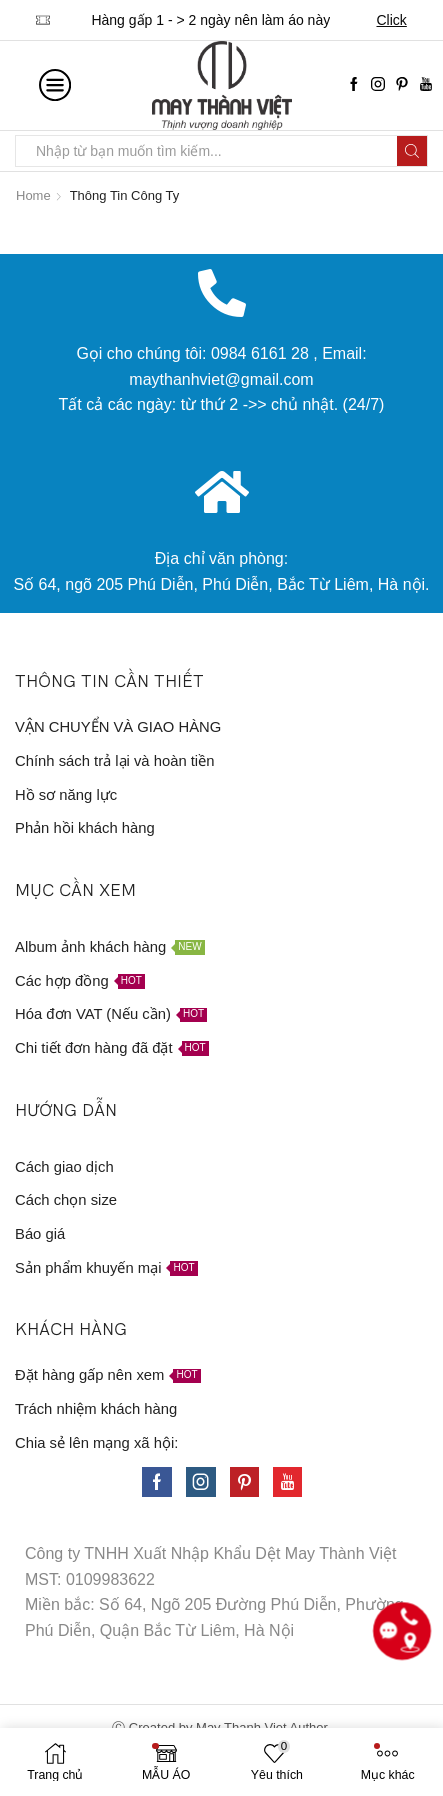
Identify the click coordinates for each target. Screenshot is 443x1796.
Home (33, 195)
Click (391, 20)
